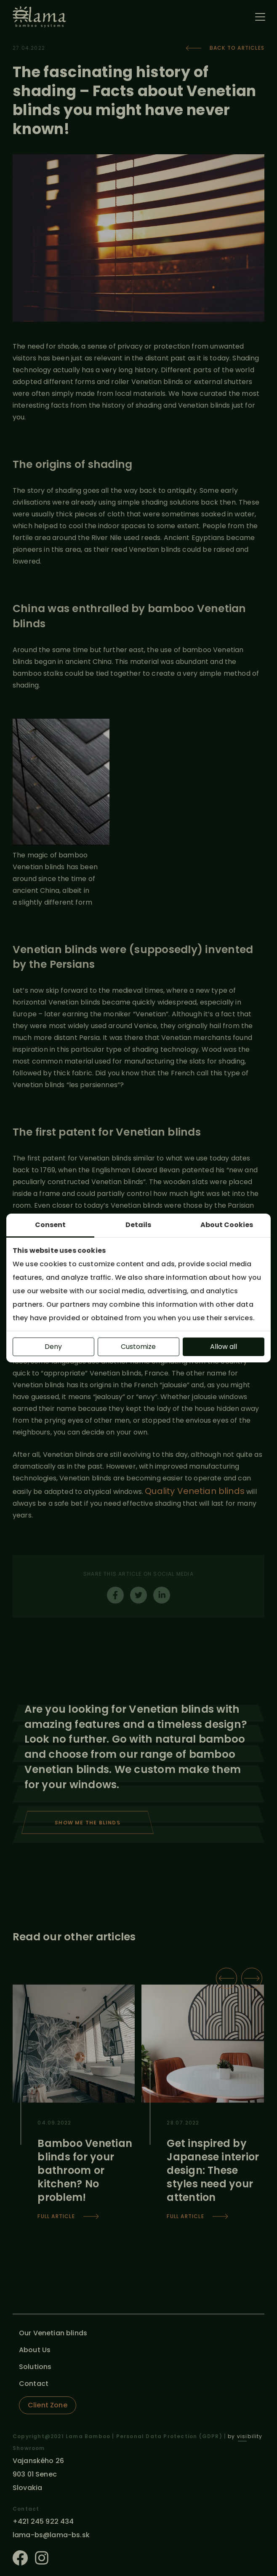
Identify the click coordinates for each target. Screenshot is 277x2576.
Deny (53, 1346)
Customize (138, 1346)
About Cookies (226, 1225)
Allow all (223, 1346)
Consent (50, 1225)
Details (138, 1225)
